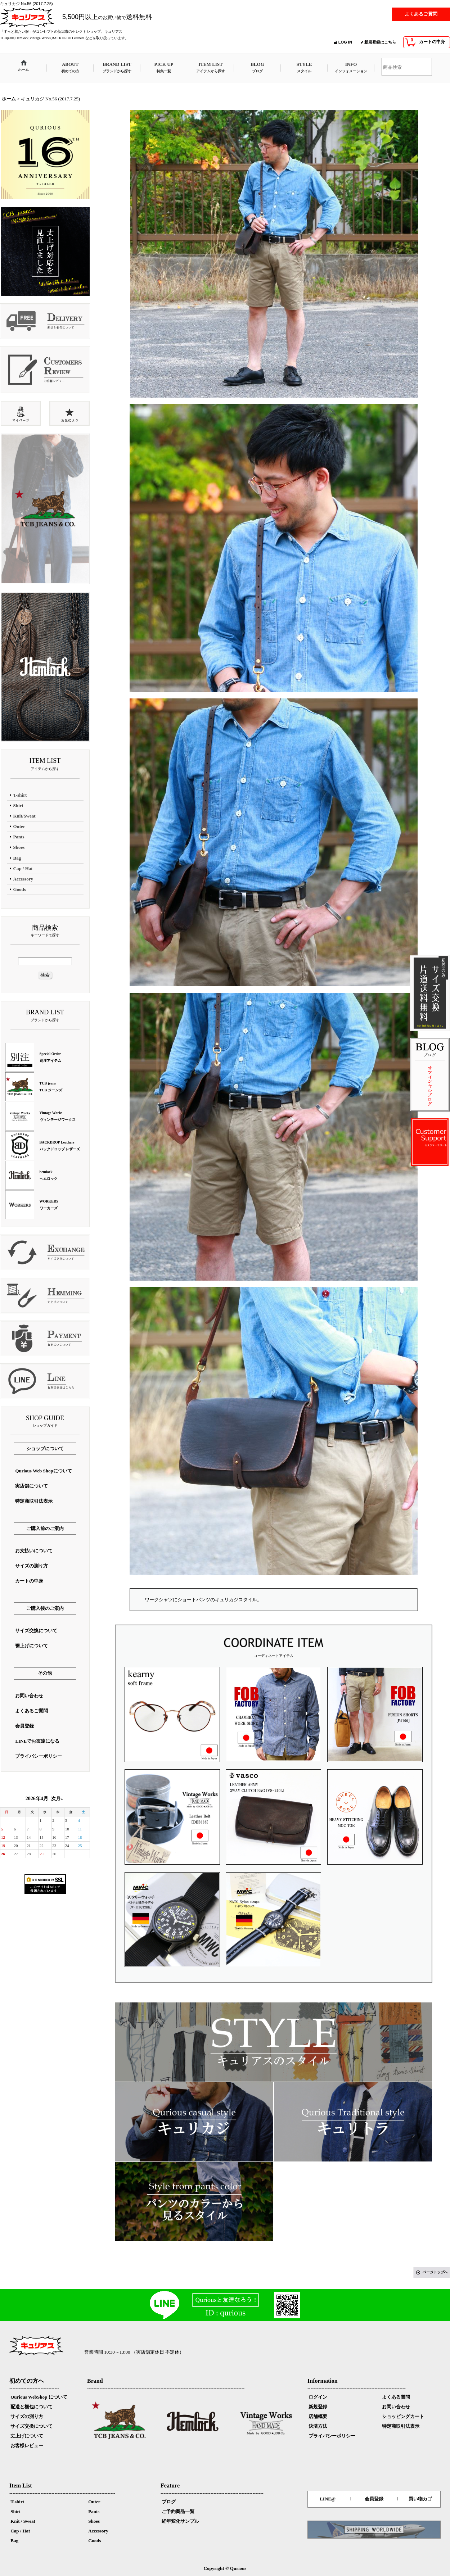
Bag (14, 2540)
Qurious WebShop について (38, 2397)
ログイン (318, 2397)
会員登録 (374, 2499)
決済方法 (318, 2426)
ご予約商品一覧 (178, 2511)
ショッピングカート (403, 2416)
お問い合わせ (396, 2406)
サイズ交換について (31, 2426)
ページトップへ (435, 2272)
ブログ (169, 2501)
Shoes (94, 2521)
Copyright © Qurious (225, 2568)
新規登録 (318, 2406)
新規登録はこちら (380, 42)
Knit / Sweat (22, 2521)
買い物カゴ (420, 2499)
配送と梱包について (31, 2406)
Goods (94, 2540)
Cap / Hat (20, 2531)
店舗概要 (318, 2416)
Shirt (15, 2511)
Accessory (98, 2531)
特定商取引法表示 (400, 2426)
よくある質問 (396, 2397)
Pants (93, 2511)
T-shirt (17, 2501)
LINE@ (328, 2499)
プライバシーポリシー (332, 2436)
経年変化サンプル (180, 2521)
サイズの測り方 (26, 2416)
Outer (94, 2501)
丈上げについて (26, 2436)
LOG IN (345, 42)
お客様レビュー (26, 2445)
